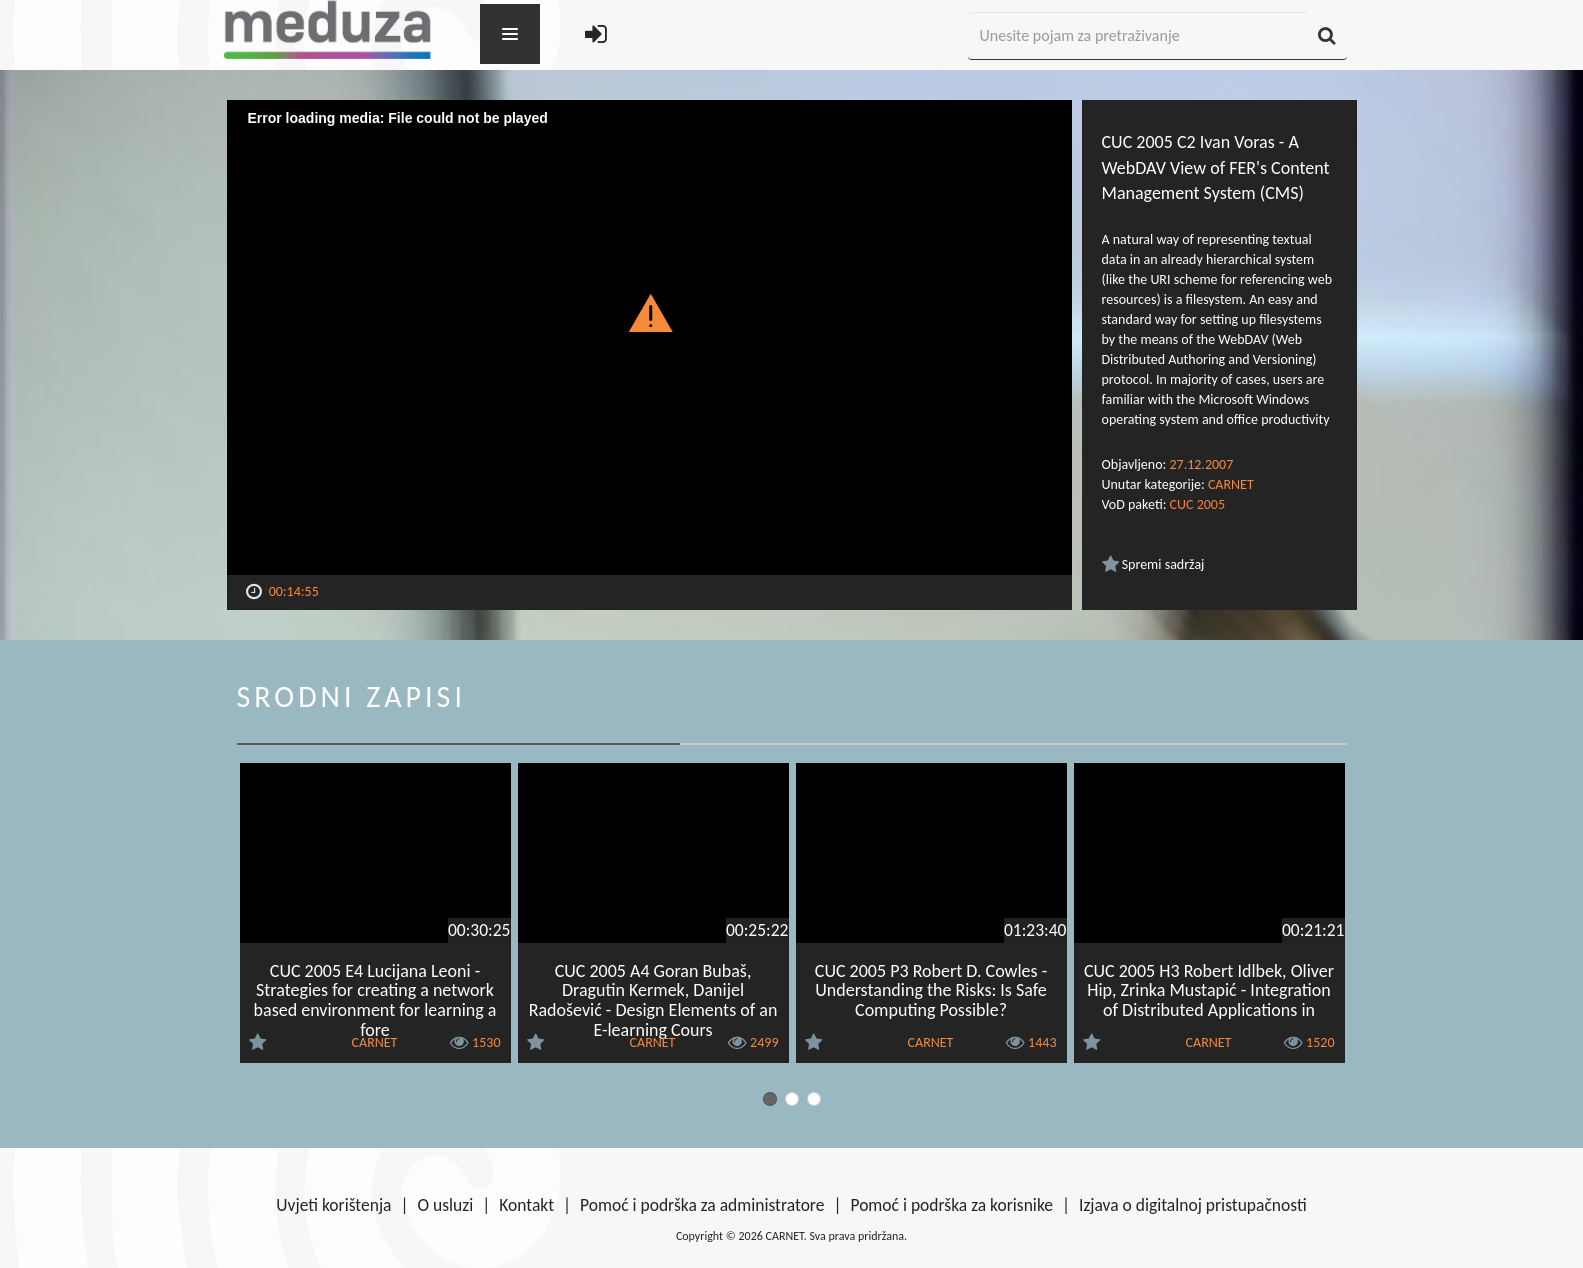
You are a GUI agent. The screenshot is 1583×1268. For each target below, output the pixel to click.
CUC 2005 (1197, 504)
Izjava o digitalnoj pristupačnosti (1193, 1205)
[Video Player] (649, 337)
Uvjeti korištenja (333, 1205)
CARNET (1231, 484)
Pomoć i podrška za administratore (702, 1205)
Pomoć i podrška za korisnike (951, 1205)
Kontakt (526, 1205)
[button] (649, 312)
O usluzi (446, 1205)
